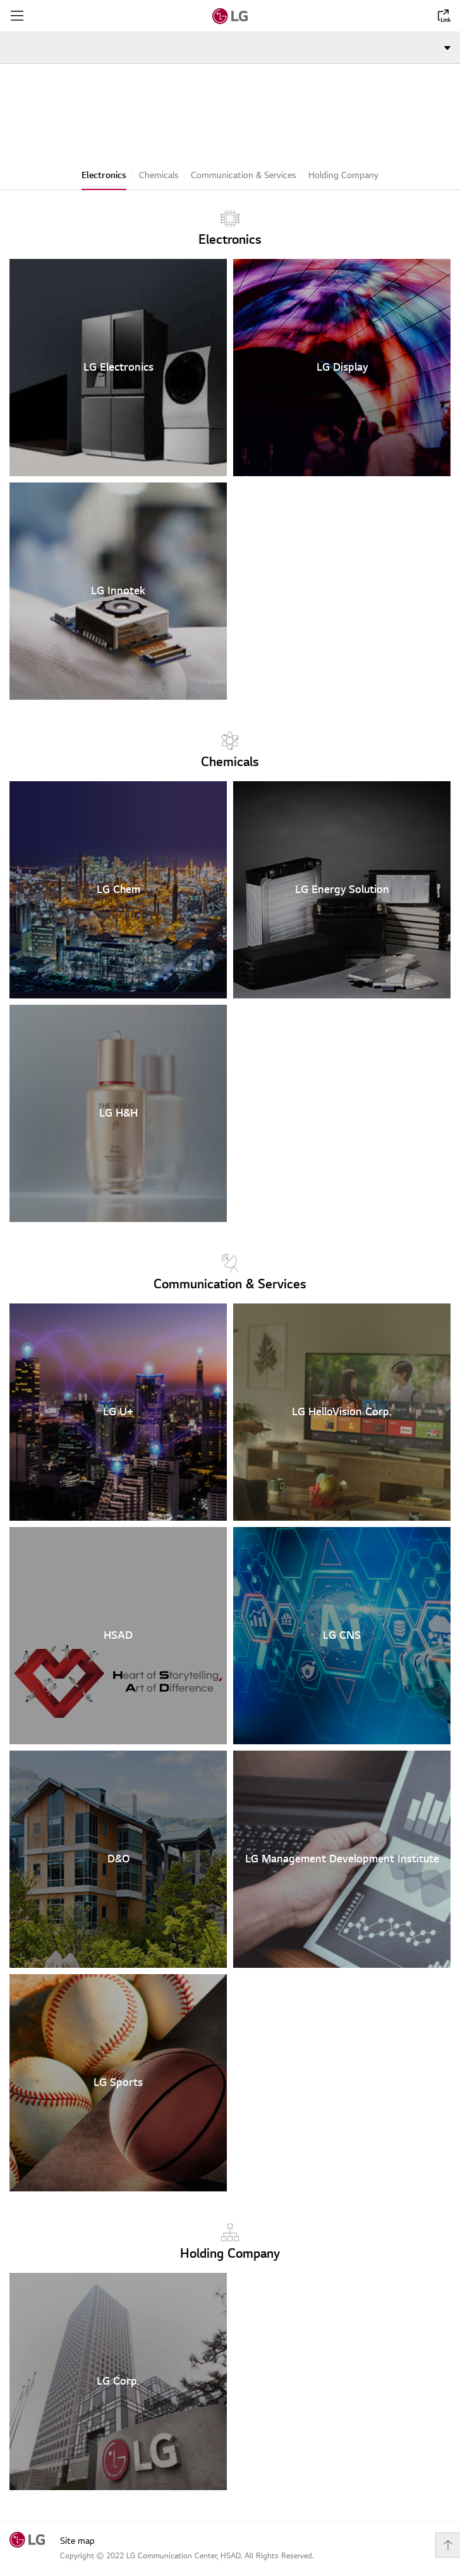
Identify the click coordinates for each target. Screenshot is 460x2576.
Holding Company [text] (230, 2242)
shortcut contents (0, 0)
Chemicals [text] (230, 750)
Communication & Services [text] (230, 1272)
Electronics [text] (230, 228)
